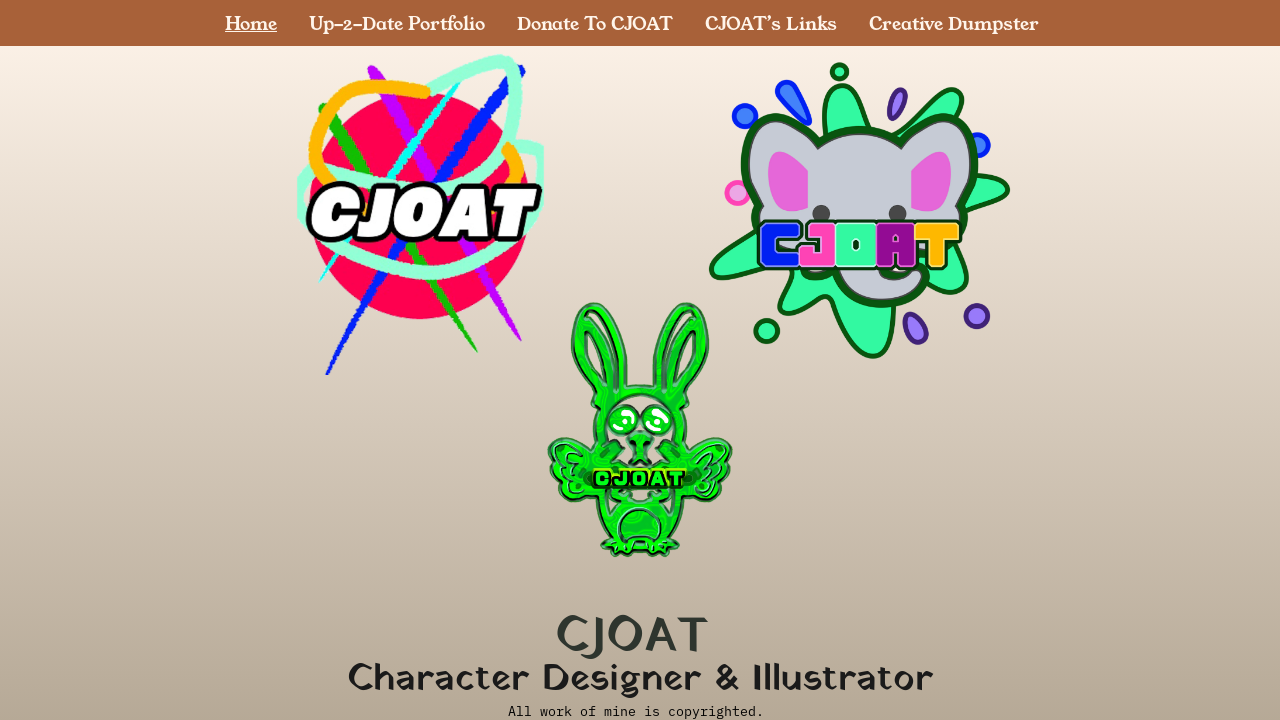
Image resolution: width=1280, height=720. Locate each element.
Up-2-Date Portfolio (397, 23)
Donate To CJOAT (595, 23)
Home (251, 23)
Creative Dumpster (954, 23)
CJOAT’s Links (771, 23)
